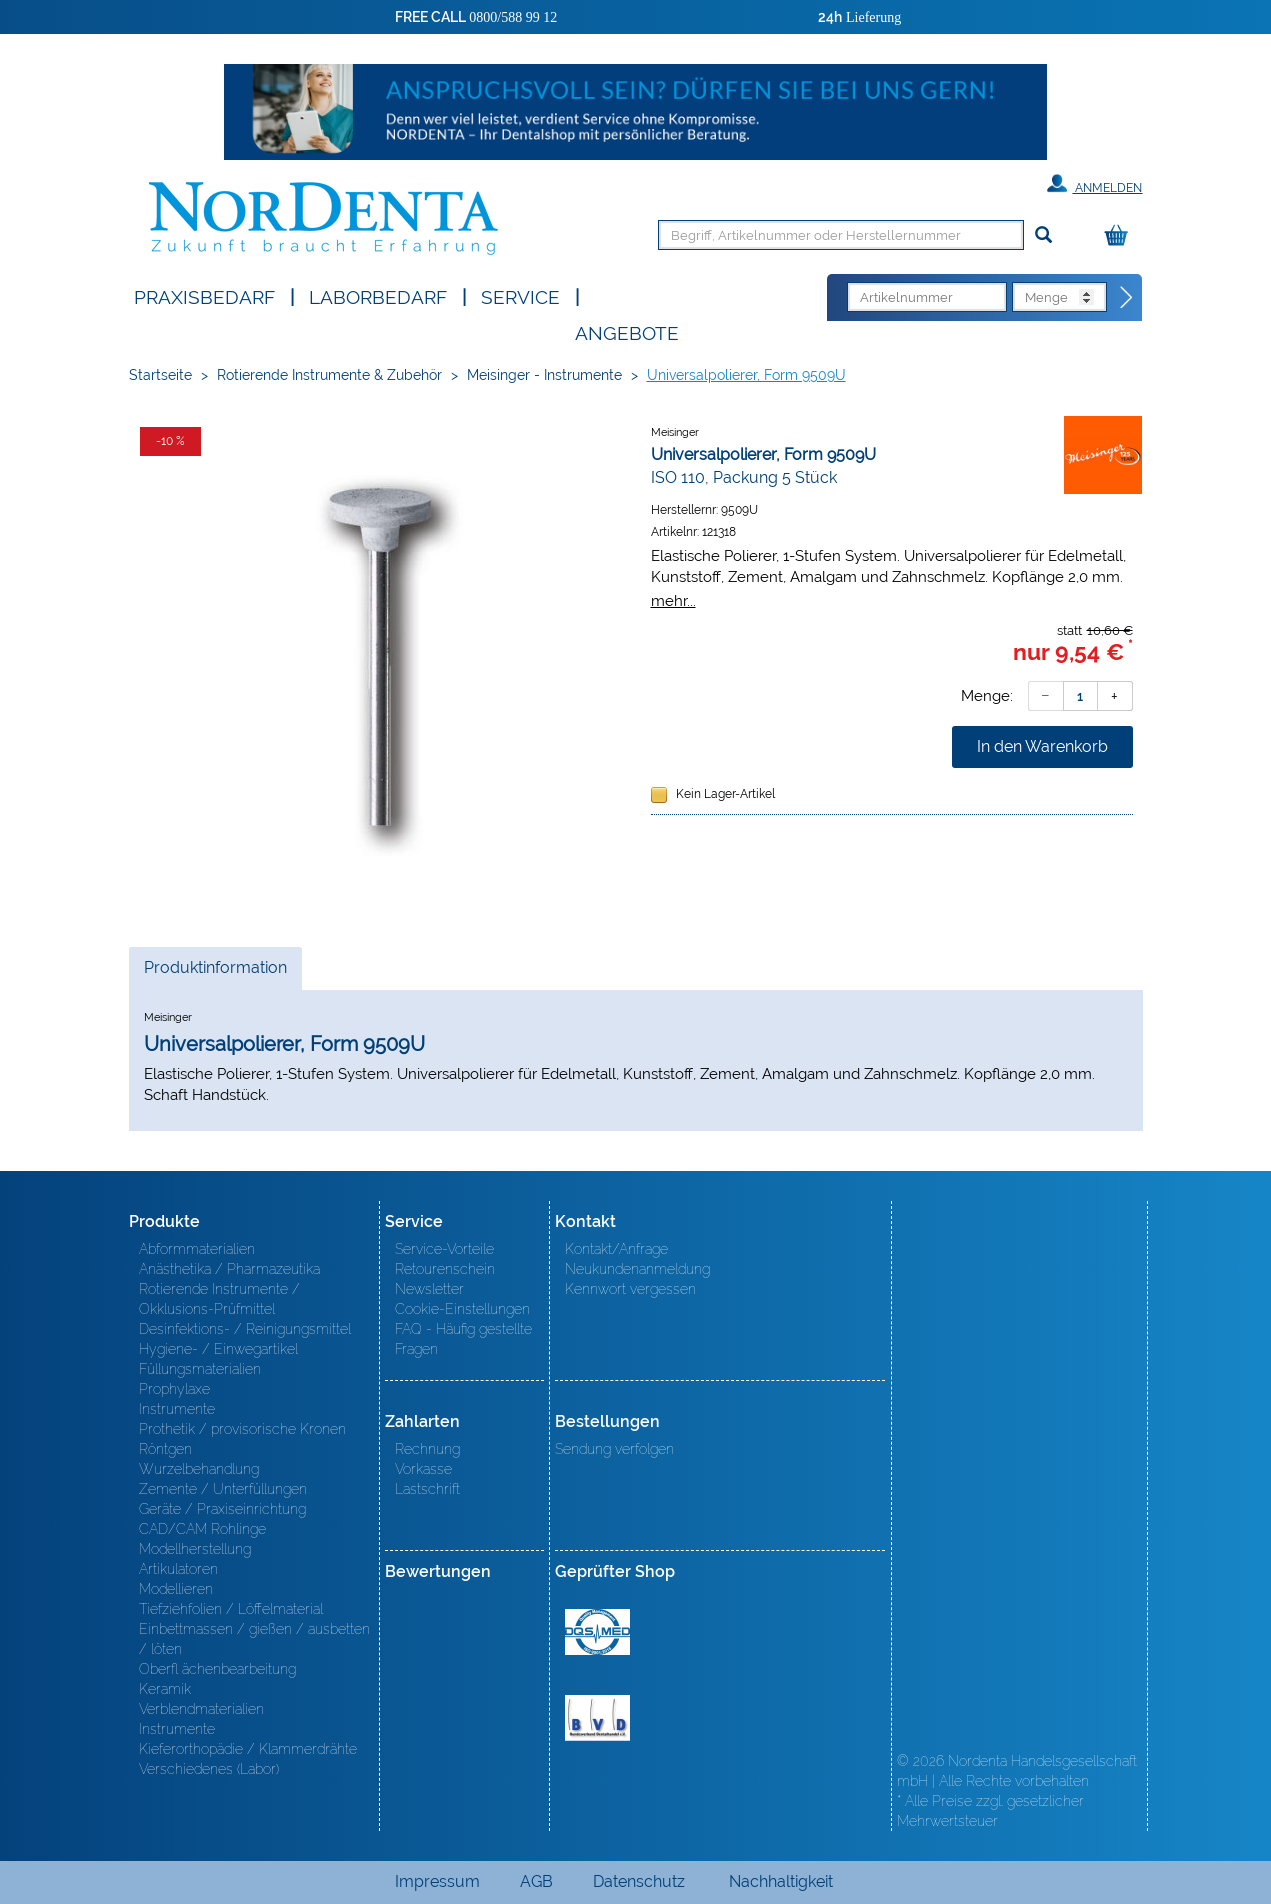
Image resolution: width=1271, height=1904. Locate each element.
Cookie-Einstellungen (462, 1309)
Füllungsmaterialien (200, 1369)
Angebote (627, 331)
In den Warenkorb (1042, 746)
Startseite (160, 375)
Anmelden (1094, 184)
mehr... (673, 600)
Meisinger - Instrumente (544, 375)
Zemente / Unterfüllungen (223, 1489)
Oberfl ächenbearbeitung (217, 1669)
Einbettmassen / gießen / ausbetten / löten (254, 1639)
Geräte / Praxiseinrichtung (222, 1509)
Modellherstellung (195, 1549)
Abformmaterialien (197, 1249)
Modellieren (176, 1589)
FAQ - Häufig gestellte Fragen (463, 1339)
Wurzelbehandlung (199, 1469)
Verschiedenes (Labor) (209, 1769)
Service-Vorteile (444, 1249)
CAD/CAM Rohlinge (202, 1529)
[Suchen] (1043, 235)
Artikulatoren (178, 1569)
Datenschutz (639, 1881)
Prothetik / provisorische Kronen (242, 1429)
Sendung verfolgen (614, 1449)
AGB (536, 1881)
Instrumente (177, 1409)
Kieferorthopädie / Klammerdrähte (248, 1749)
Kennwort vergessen (630, 1289)
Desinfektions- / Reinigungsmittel (245, 1329)
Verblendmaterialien (201, 1709)
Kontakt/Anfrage (616, 1249)
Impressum (437, 1881)
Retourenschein (445, 1269)
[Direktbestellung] (1127, 298)
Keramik (165, 1689)
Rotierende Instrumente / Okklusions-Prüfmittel (219, 1299)
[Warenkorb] (1121, 236)
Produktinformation (215, 973)
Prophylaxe (174, 1389)
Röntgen (165, 1449)
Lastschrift (427, 1489)
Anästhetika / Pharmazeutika (229, 1269)
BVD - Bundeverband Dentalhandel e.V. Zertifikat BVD (597, 1718)
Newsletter (429, 1289)
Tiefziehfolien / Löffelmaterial (231, 1609)
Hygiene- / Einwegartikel (218, 1349)
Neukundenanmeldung (637, 1269)
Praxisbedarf (204, 295)
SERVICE (520, 295)
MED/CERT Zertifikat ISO (597, 1632)
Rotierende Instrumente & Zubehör (329, 375)
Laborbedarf (378, 295)
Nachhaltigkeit (781, 1881)
